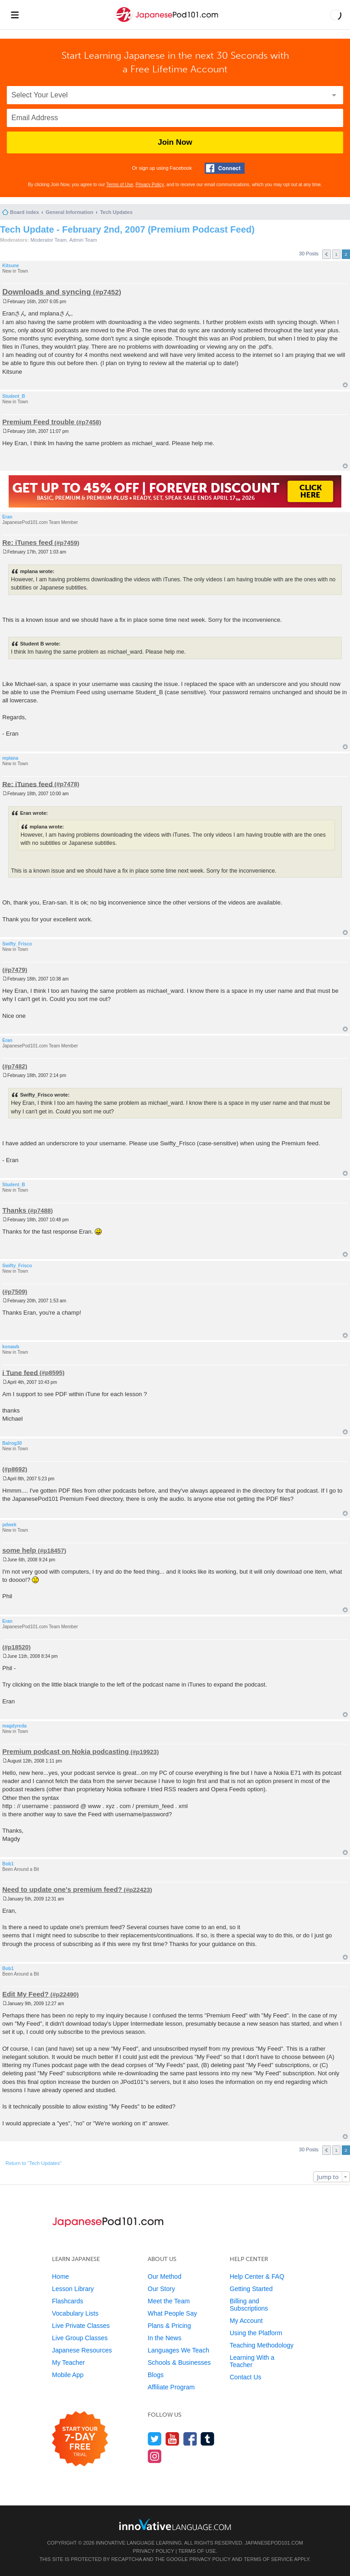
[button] (335, 14)
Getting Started (251, 2288)
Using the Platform (256, 2333)
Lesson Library (73, 2288)
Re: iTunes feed (27, 542)
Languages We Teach (178, 2350)
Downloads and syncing (46, 292)
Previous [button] (326, 254)
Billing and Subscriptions (249, 2304)
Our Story (161, 2288)
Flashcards (67, 2301)
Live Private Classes (81, 2325)
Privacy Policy (150, 184)
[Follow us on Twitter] (155, 2439)
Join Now (175, 142)
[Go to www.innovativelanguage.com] (175, 2524)
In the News (164, 2338)
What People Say (172, 2313)
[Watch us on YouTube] (172, 2439)
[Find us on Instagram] (155, 2456)
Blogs (156, 2374)
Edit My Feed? (25, 1994)
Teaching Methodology (261, 2345)
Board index (24, 212)
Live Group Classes (80, 2338)
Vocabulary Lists (75, 2313)
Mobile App (67, 2374)
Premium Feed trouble (38, 422)
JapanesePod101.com (274, 2543)
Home (60, 2276)
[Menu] (14, 14)
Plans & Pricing (169, 2325)
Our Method (164, 2276)
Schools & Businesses (179, 2362)
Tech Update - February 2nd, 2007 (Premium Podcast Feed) (127, 229)
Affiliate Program (171, 2387)
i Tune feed (20, 1372)
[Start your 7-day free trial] (80, 2439)
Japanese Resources (82, 2350)
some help (19, 1550)
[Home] (166, 22)
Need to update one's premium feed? (62, 1889)
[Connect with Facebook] (225, 168)
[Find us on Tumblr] (208, 2439)
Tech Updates (116, 212)
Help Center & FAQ (257, 2276)
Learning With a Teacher (252, 2361)
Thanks (14, 1210)
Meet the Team (169, 2301)
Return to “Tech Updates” (33, 2163)
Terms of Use (119, 184)
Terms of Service (268, 2559)
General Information (69, 212)
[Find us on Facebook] (190, 2439)
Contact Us (245, 2377)
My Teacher (68, 2362)
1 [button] (336, 254)
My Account (246, 2320)
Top (345, 384)
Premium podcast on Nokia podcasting (65, 1751)
